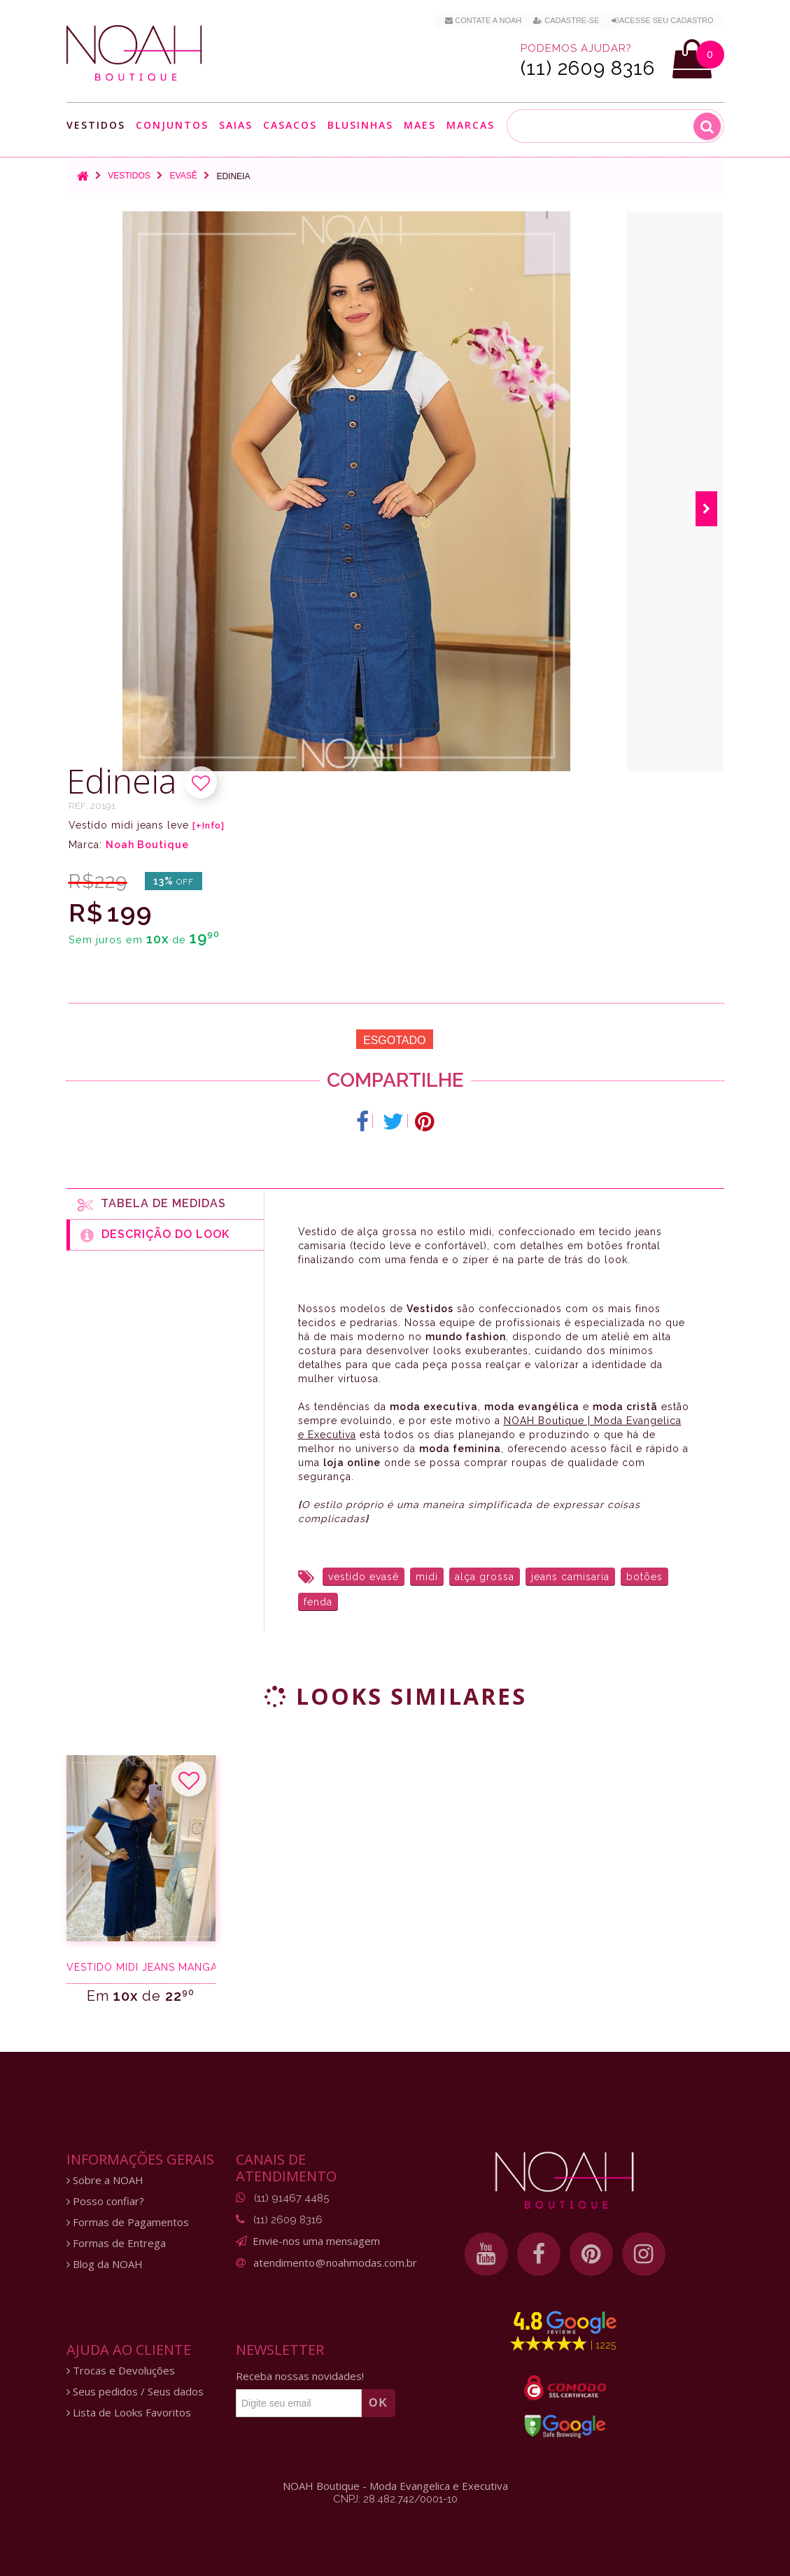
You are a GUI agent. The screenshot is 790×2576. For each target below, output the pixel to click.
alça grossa (484, 1576)
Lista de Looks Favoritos (128, 2412)
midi (427, 1576)
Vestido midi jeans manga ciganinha (141, 1967)
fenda (318, 1601)
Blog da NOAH (104, 2264)
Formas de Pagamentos (127, 2222)
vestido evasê (363, 1576)
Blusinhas (360, 125)
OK (378, 2403)
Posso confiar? (105, 2201)
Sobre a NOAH (104, 2180)
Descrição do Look (155, 1235)
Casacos (290, 125)
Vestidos (95, 125)
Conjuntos (172, 125)
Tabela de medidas (152, 1204)
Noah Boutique (147, 844)
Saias (236, 125)
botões (644, 1576)
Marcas (470, 125)
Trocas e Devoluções (120, 2370)
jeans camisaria (570, 1576)
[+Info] (208, 826)
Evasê (183, 176)
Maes (420, 125)
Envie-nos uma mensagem (316, 2240)
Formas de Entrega (116, 2243)
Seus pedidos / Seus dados (135, 2391)
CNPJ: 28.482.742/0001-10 (395, 2499)
